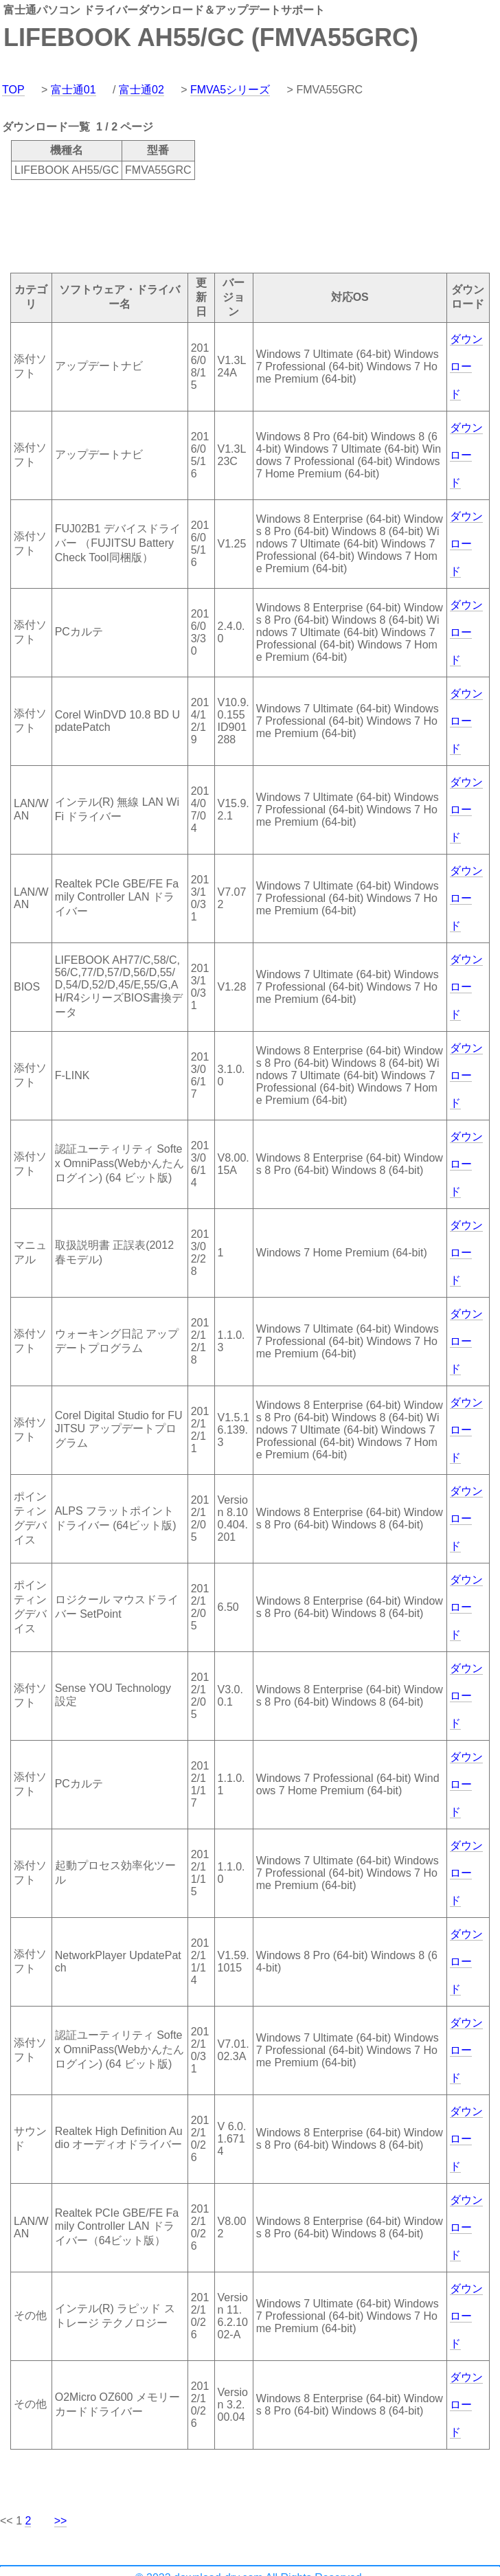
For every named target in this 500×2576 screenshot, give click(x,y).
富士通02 (141, 89)
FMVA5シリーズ (230, 89)
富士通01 (73, 89)
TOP (13, 89)
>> (60, 2521)
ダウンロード (466, 366)
